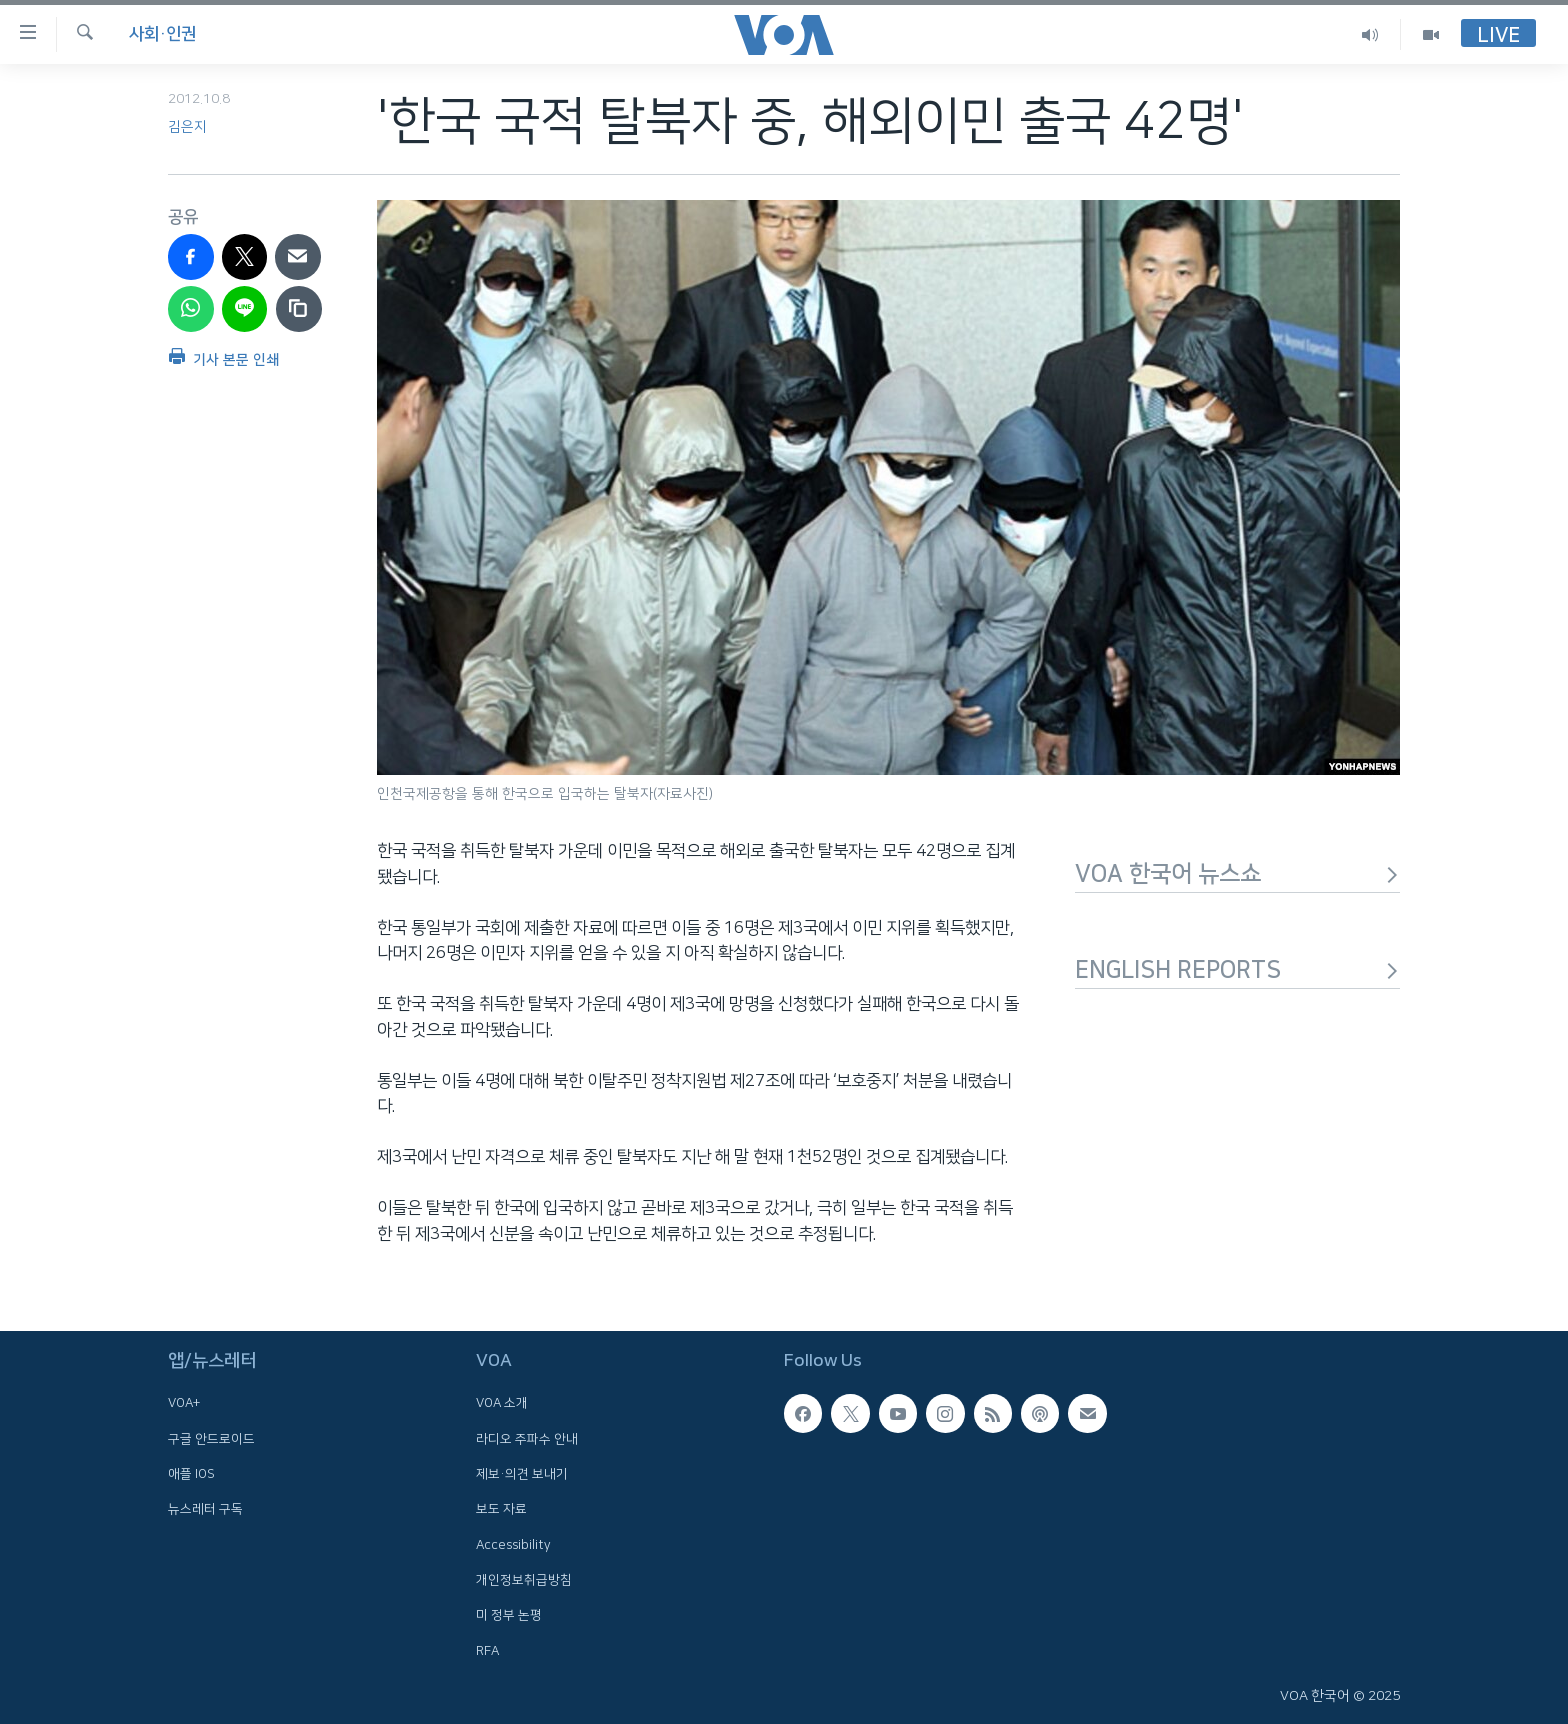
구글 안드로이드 (211, 1439)
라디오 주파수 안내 (527, 1439)
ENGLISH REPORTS (1237, 970)
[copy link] (299, 309)
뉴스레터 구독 (205, 1509)
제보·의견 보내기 (522, 1474)
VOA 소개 (502, 1403)
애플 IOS (191, 1474)
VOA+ (184, 1403)
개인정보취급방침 (524, 1580)
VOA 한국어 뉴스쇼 (1237, 874)
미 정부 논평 (509, 1615)
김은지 (187, 127)
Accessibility (513, 1545)
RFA (487, 1651)
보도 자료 (501, 1509)
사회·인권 (162, 34)
